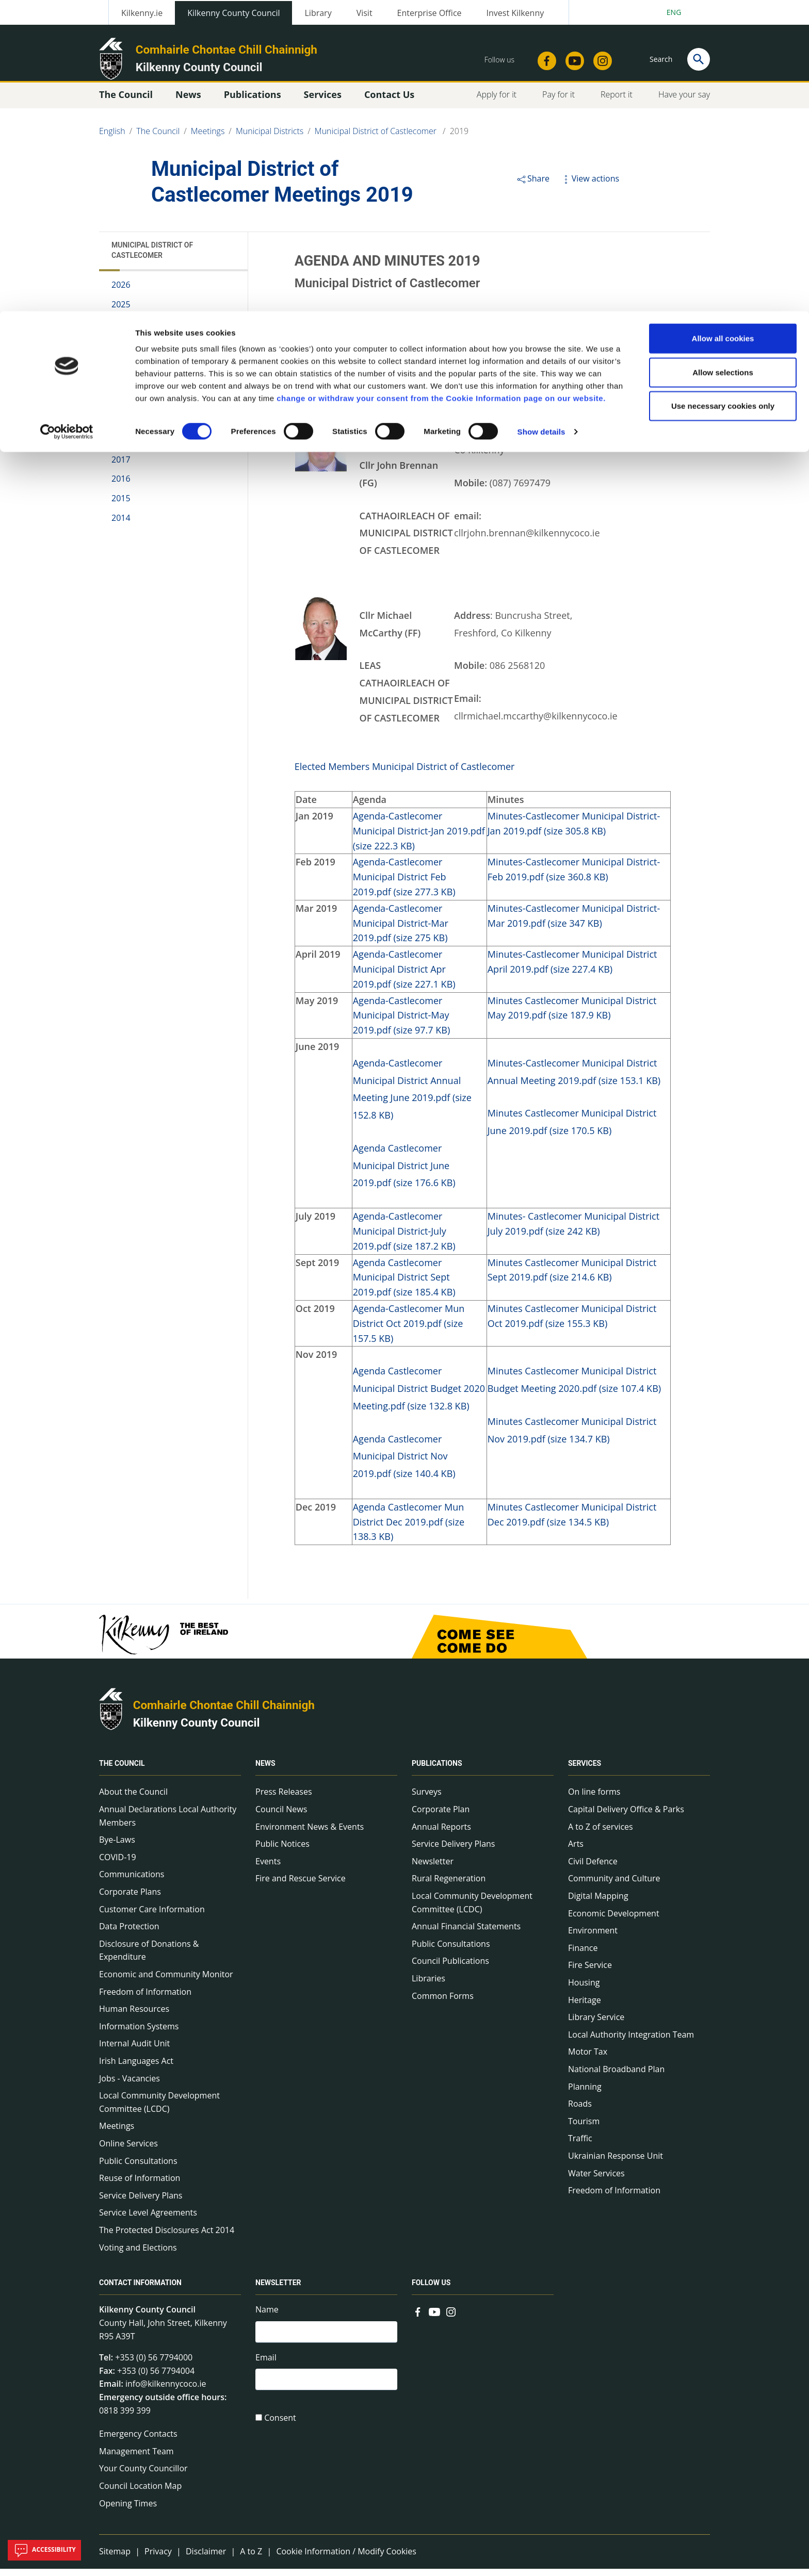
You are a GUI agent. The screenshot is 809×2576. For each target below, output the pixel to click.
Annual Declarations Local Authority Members (167, 1823)
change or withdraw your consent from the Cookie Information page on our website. (441, 87)
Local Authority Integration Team (631, 2041)
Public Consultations (138, 2167)
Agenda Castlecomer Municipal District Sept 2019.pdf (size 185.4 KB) (404, 1284)
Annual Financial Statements (466, 1933)
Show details (541, 120)
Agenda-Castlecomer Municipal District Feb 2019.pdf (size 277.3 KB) (404, 884)
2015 (121, 505)
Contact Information (140, 2290)
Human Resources (134, 2016)
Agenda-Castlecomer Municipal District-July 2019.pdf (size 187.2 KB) (404, 1238)
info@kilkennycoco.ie (165, 2391)
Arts (576, 1851)
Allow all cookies (723, 27)
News (265, 1770)
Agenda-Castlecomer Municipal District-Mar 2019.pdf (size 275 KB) (400, 930)
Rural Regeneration (449, 1885)
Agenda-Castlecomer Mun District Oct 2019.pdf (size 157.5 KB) (409, 1330)
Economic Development (613, 1920)
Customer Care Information (152, 1916)
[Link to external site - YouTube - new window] (434, 2317)
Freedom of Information (145, 1998)
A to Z (251, 2558)
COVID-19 (117, 1864)
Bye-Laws (117, 1846)
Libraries (428, 1985)
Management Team (136, 2458)
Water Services (596, 2180)
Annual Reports (441, 1834)
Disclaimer (206, 2558)
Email (266, 2366)
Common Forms (443, 2002)
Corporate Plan (441, 1816)
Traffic (580, 2145)
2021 (121, 389)
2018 (121, 447)
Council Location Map (140, 2493)
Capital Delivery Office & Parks (626, 1816)
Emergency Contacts (138, 2441)
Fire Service (590, 1972)
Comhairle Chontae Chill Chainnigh (224, 1712)
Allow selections (722, 61)
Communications (131, 1881)
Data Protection (129, 1933)
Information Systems (139, 2033)
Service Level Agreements (148, 2219)
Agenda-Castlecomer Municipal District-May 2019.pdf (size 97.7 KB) (401, 1022)
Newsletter (433, 1868)
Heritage (584, 2006)
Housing (584, 1989)
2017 (121, 466)
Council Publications (450, 1968)
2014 (121, 524)
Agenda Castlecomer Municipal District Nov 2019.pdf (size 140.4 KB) (404, 1463)
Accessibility (44, 2550)
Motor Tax (587, 2058)
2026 (121, 292)
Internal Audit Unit (134, 2050)
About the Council (133, 1798)
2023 (121, 350)
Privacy (158, 2558)
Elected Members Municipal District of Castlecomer (405, 773)
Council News (281, 1816)
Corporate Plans (130, 1899)
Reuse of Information (139, 2185)
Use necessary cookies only (722, 94)
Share (532, 185)
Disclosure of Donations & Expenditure (149, 1957)
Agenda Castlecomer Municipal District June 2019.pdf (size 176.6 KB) (404, 1172)
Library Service (596, 2024)
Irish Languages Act (136, 2068)
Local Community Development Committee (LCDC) (159, 2109)
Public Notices (282, 1851)
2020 (121, 408)
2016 (121, 485)
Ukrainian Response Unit (615, 2163)
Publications (437, 1770)
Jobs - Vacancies (129, 2085)
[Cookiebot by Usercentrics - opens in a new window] (67, 120)
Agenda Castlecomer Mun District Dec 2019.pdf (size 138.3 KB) (408, 1529)
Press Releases (283, 1798)
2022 (121, 369)
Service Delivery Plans (140, 2202)
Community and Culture (614, 1885)
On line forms (594, 1798)
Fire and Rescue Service (300, 1885)
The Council (122, 1770)
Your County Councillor (143, 2475)
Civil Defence (593, 1868)
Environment (593, 1937)
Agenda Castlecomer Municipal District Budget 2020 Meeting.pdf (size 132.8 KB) (419, 1395)
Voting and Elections (138, 2254)
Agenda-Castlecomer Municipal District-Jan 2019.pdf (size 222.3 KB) (419, 838)
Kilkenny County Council (196, 1729)
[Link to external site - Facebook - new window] (418, 2317)
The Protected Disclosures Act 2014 (166, 2237)
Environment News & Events (309, 1834)
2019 (121, 427)
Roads (580, 2110)
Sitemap (115, 2558)
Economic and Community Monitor (166, 1981)
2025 (121, 311)
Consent (280, 2428)
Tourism (584, 2128)
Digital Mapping (598, 1903)
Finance (582, 1955)
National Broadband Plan (616, 2076)
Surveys (427, 1798)
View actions (589, 185)
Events (268, 1868)
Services (584, 1770)
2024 (121, 330)
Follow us (431, 2290)
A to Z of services (600, 1834)
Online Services (128, 2150)
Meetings (116, 2133)
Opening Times (128, 2510)
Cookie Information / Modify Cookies (346, 2558)
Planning (585, 2093)
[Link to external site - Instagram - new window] (451, 2317)
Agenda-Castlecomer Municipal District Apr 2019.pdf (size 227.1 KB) (404, 976)
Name (267, 2316)
